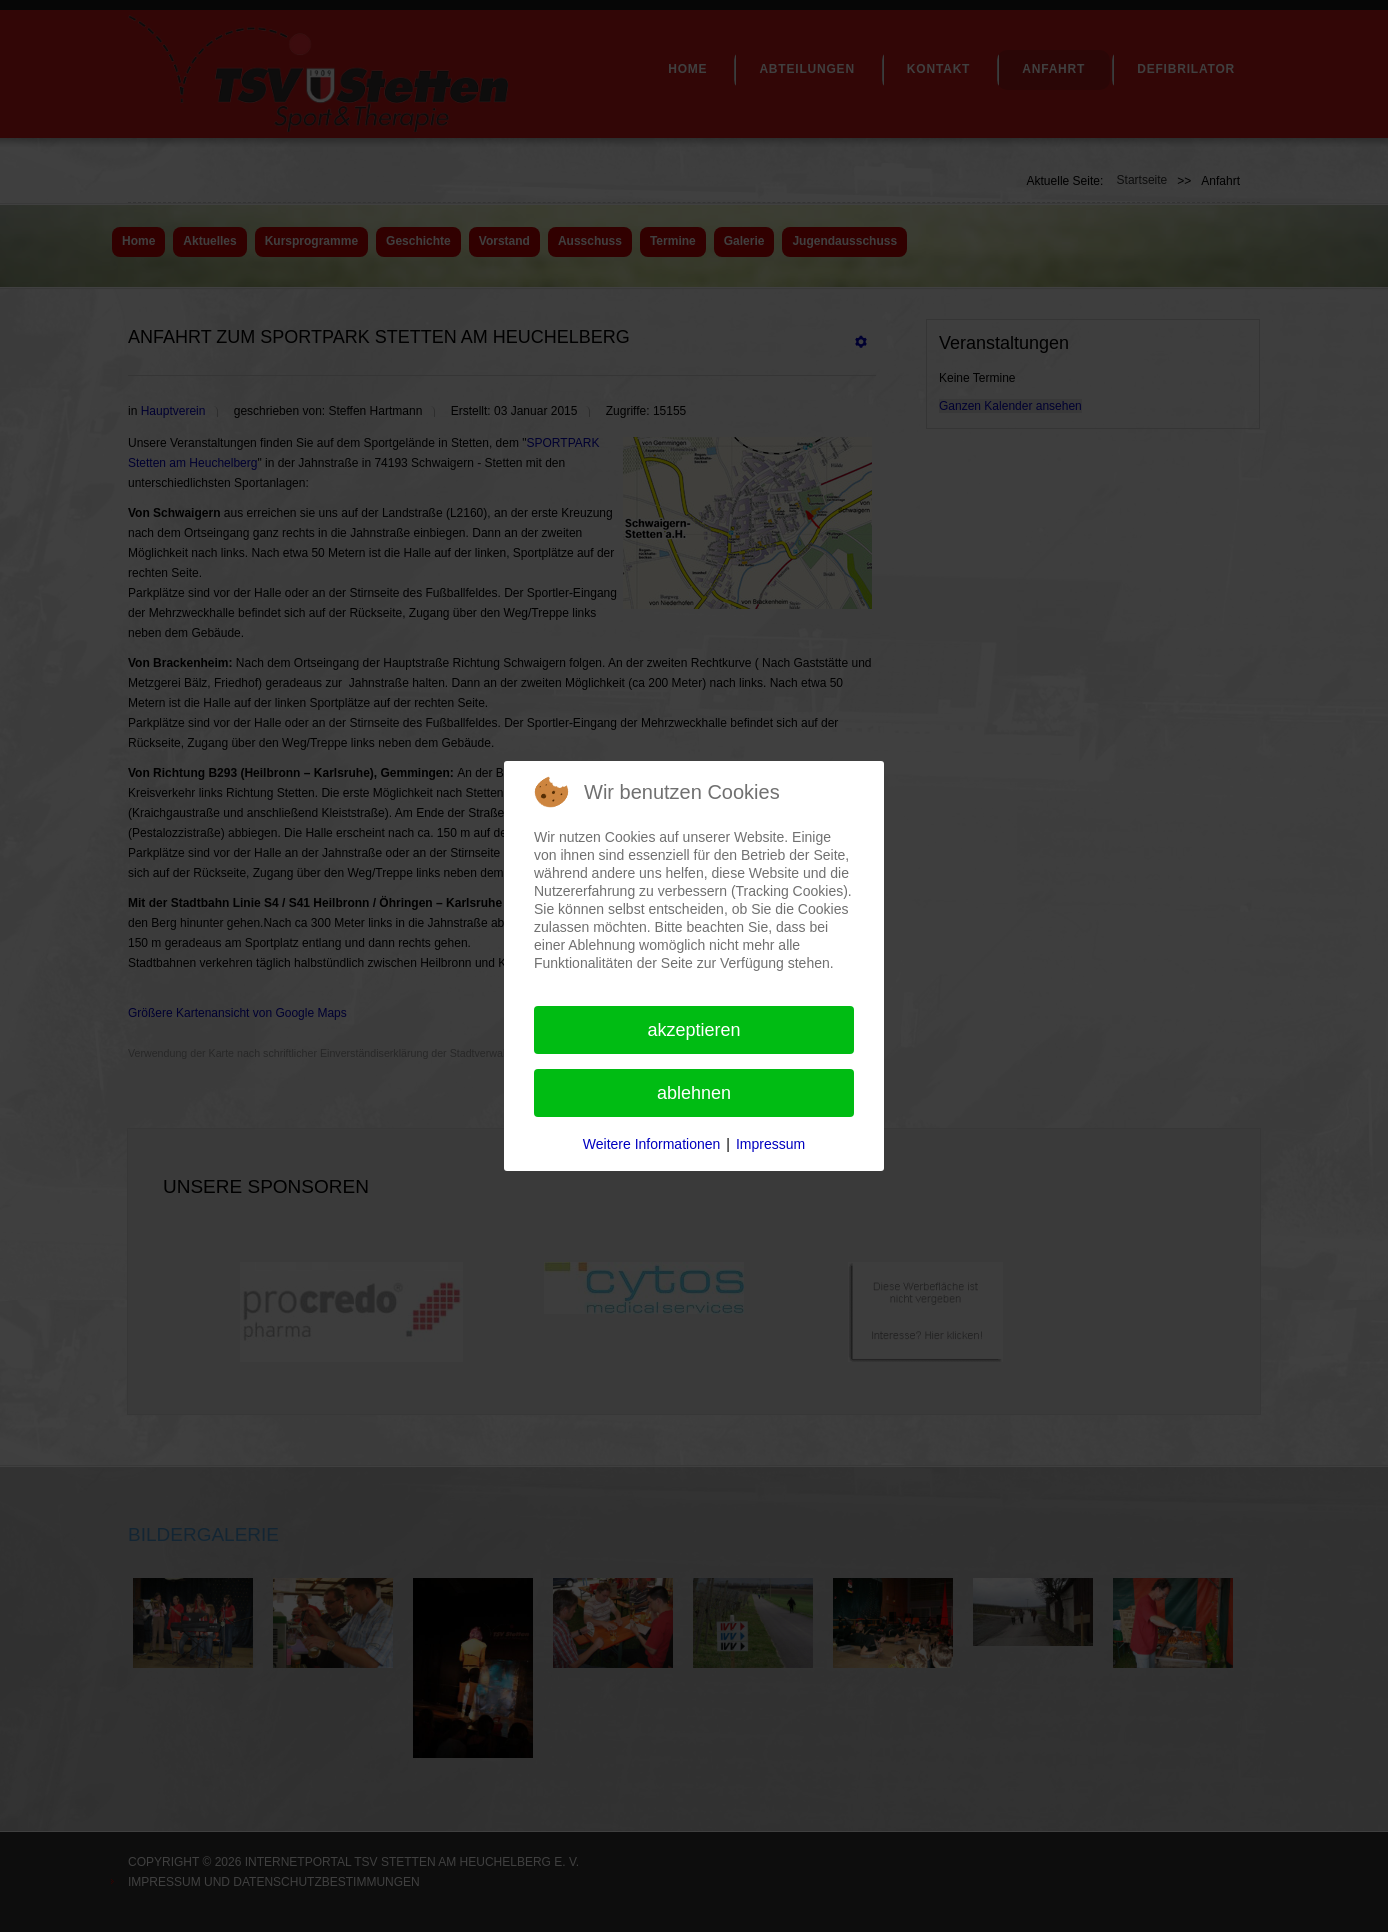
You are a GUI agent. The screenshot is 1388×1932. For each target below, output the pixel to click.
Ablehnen (694, 1093)
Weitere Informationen (651, 1144)
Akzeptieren (693, 1030)
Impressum (770, 1144)
